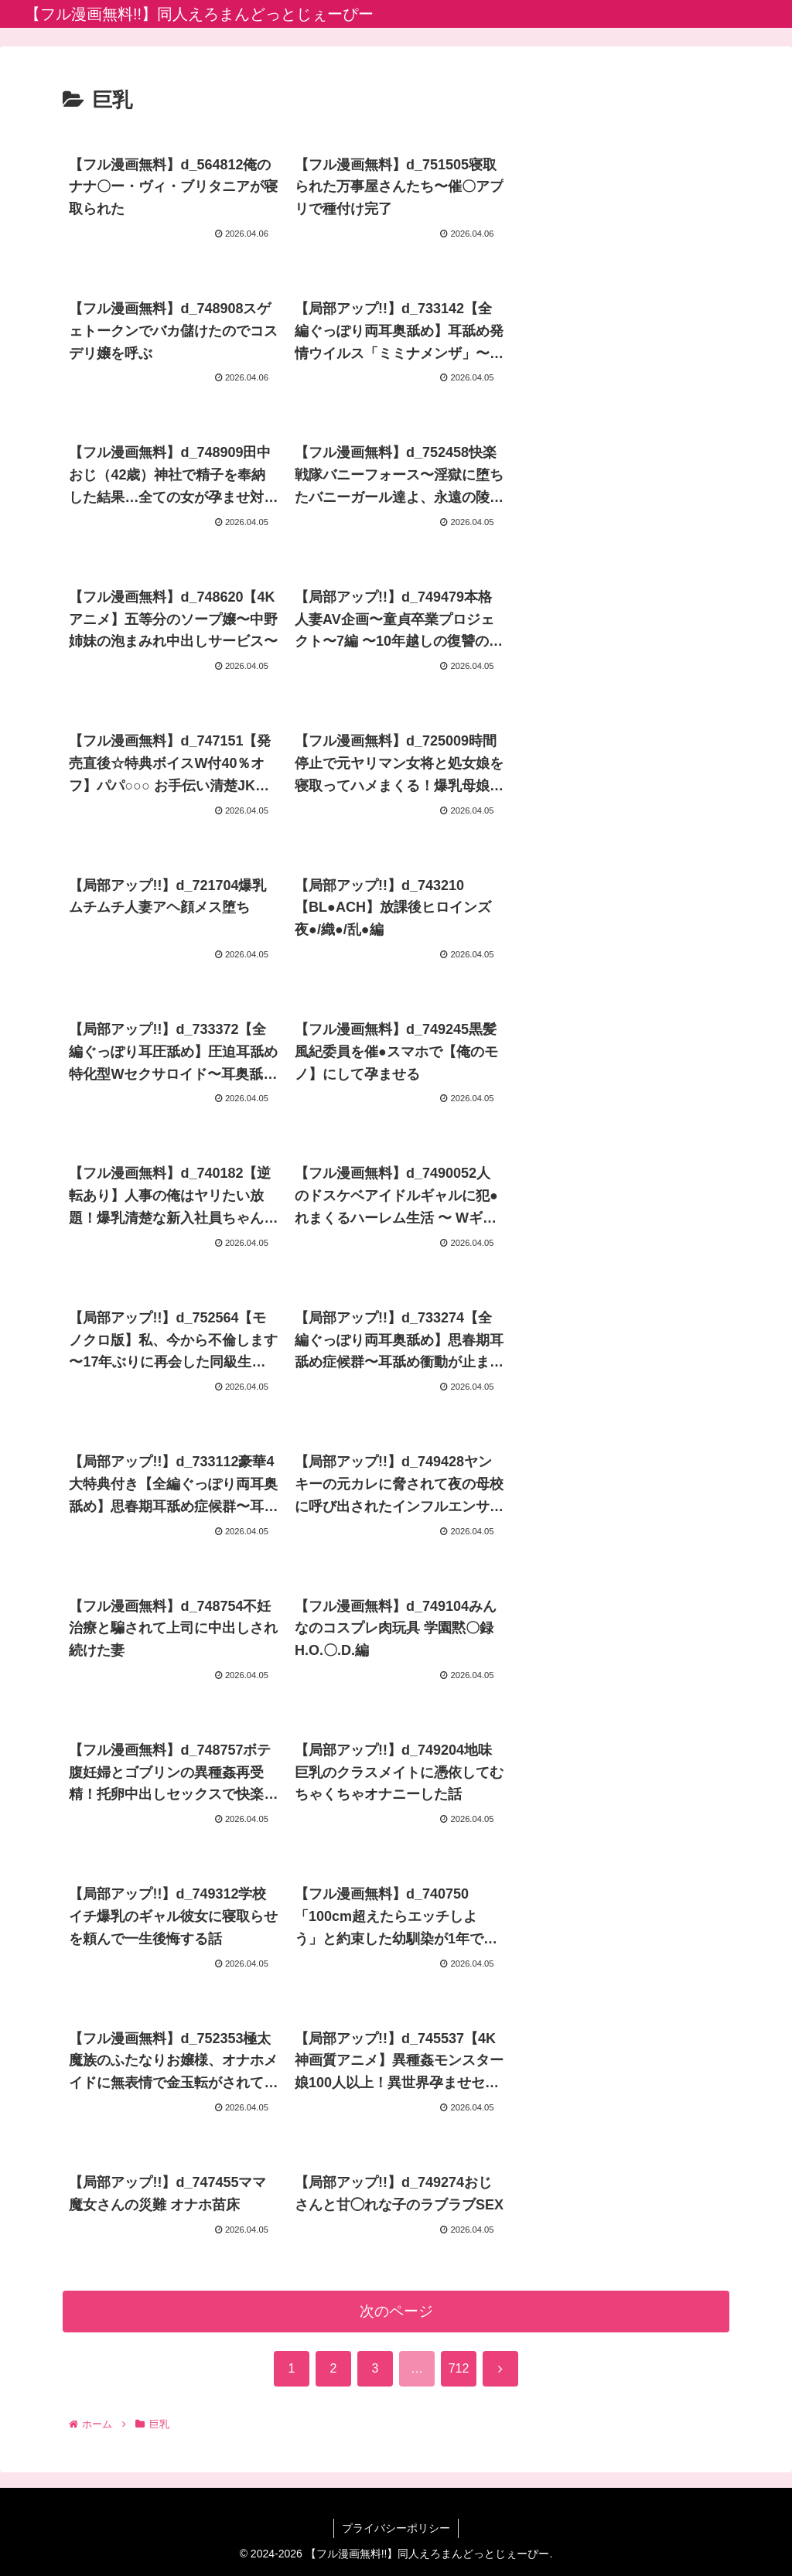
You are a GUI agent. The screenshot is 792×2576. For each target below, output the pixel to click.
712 (459, 2368)
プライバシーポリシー (396, 2528)
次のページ (396, 2311)
